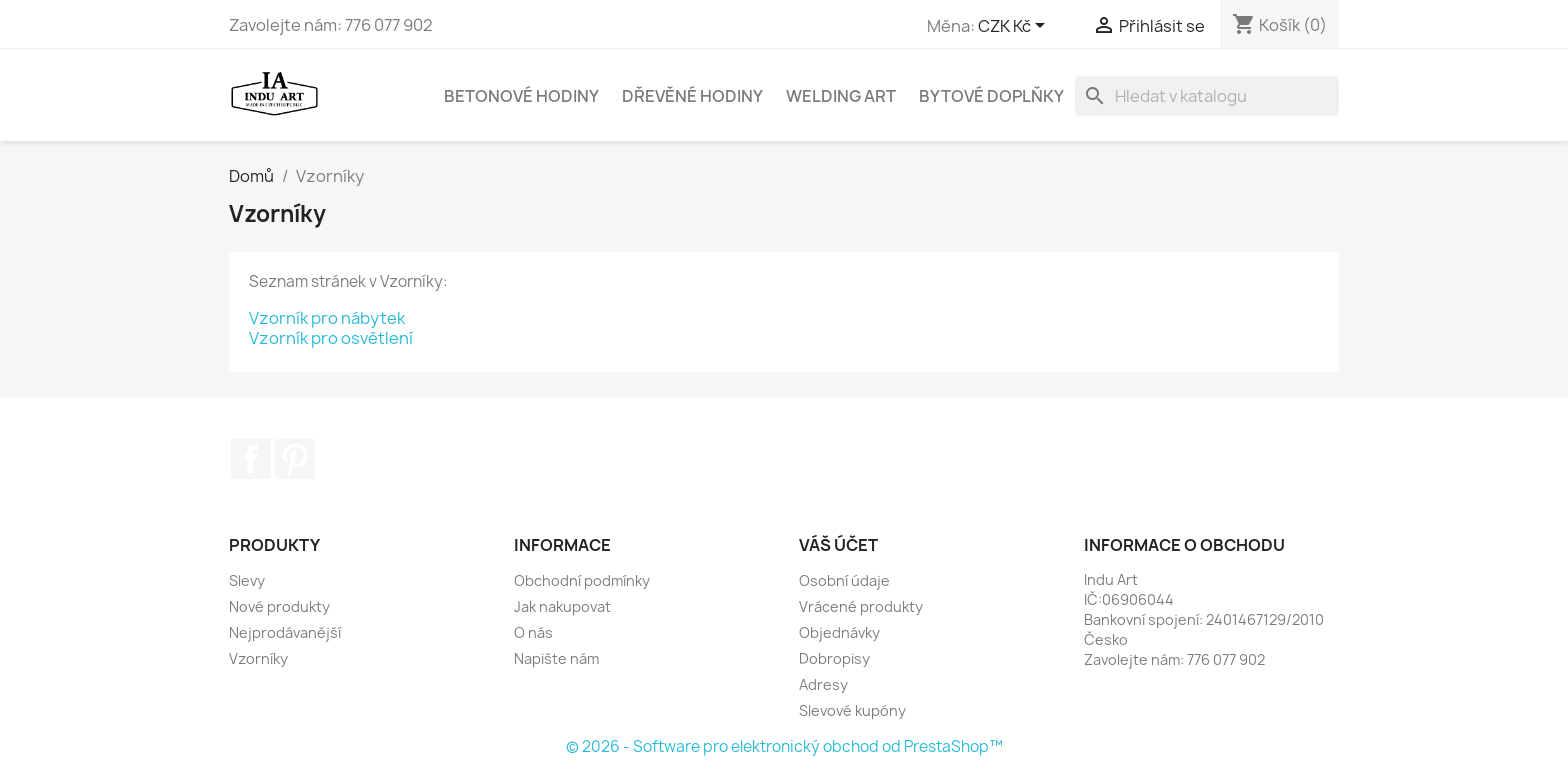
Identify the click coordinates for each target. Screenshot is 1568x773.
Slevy (247, 580)
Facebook (251, 459)
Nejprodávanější (285, 632)
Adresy (823, 684)
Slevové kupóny (852, 710)
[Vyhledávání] (1207, 96)
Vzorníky (258, 658)
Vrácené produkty (861, 606)
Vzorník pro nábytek (327, 318)
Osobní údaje (844, 580)
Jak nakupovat (562, 606)
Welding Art (841, 96)
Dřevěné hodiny (692, 96)
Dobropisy (834, 658)
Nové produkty (279, 606)
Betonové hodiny (521, 96)
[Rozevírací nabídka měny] (1015, 27)
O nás (533, 632)
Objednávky (839, 632)
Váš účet (838, 545)
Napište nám (556, 658)
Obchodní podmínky (582, 580)
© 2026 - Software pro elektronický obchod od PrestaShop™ (784, 746)
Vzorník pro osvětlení (331, 338)
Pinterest (295, 459)
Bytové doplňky (991, 96)
